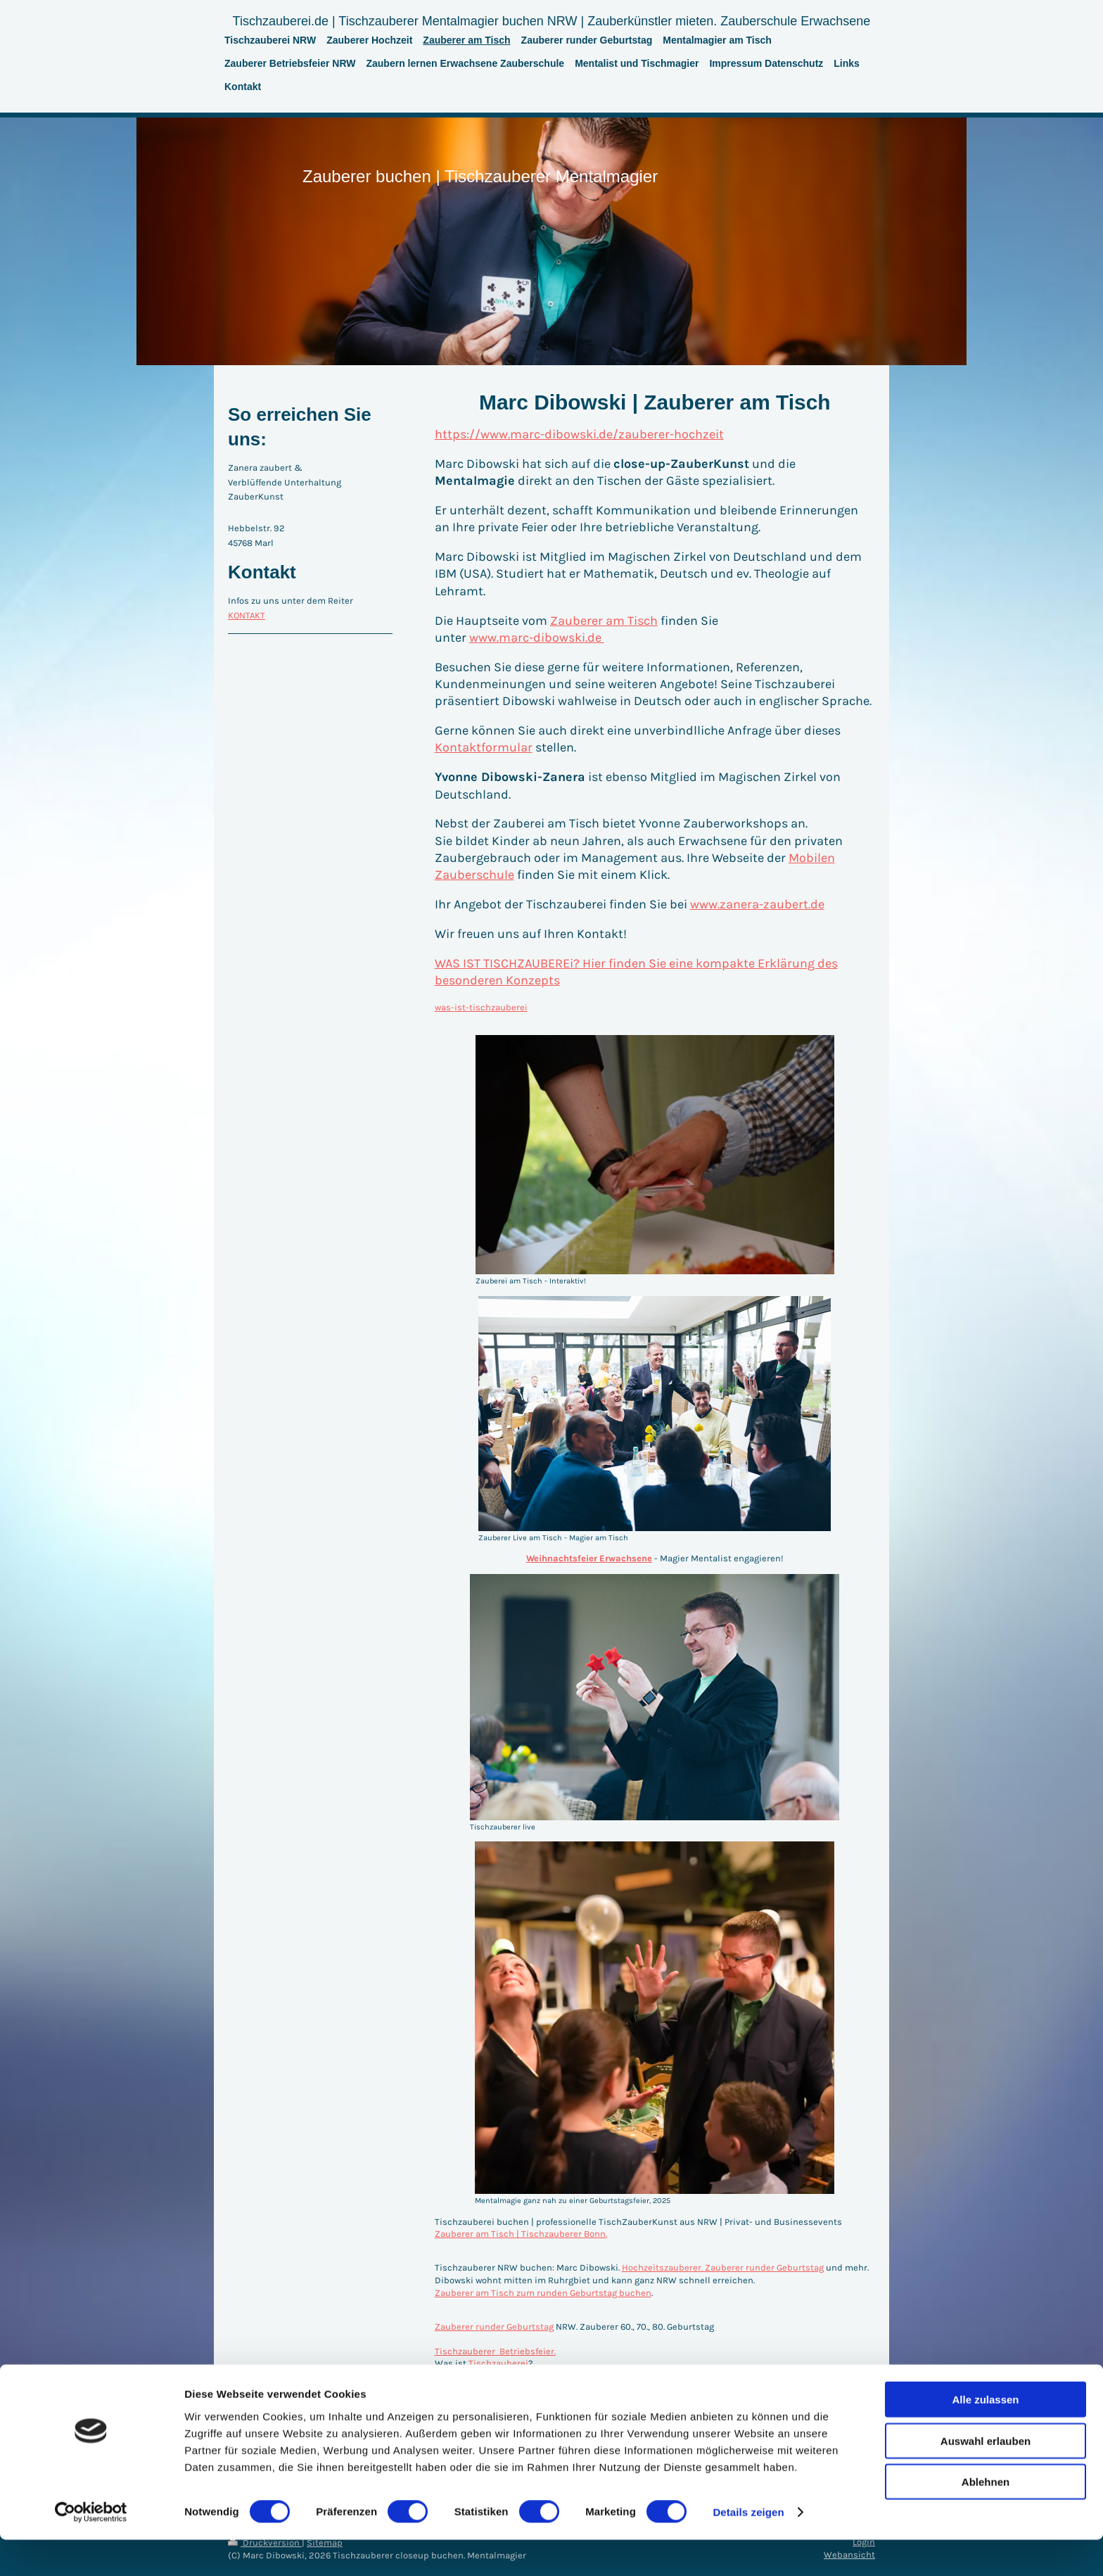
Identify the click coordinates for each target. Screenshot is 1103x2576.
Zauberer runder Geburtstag (494, 2326)
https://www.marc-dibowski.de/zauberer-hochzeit (579, 434)
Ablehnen (985, 2518)
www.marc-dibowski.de (536, 637)
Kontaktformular (484, 747)
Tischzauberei (498, 2363)
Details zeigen (748, 2548)
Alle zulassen (985, 2436)
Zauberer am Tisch (604, 620)
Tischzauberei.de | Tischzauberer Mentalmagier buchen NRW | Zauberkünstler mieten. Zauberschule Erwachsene (552, 21)
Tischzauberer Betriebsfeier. (495, 2351)
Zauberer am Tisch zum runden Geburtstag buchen (543, 2293)
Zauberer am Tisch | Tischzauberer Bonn (520, 2233)
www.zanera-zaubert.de (757, 904)
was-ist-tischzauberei (481, 1007)
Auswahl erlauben (986, 2477)
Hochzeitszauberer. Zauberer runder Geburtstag (723, 2267)
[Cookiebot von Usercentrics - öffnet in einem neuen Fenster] (91, 2548)
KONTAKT (246, 615)
